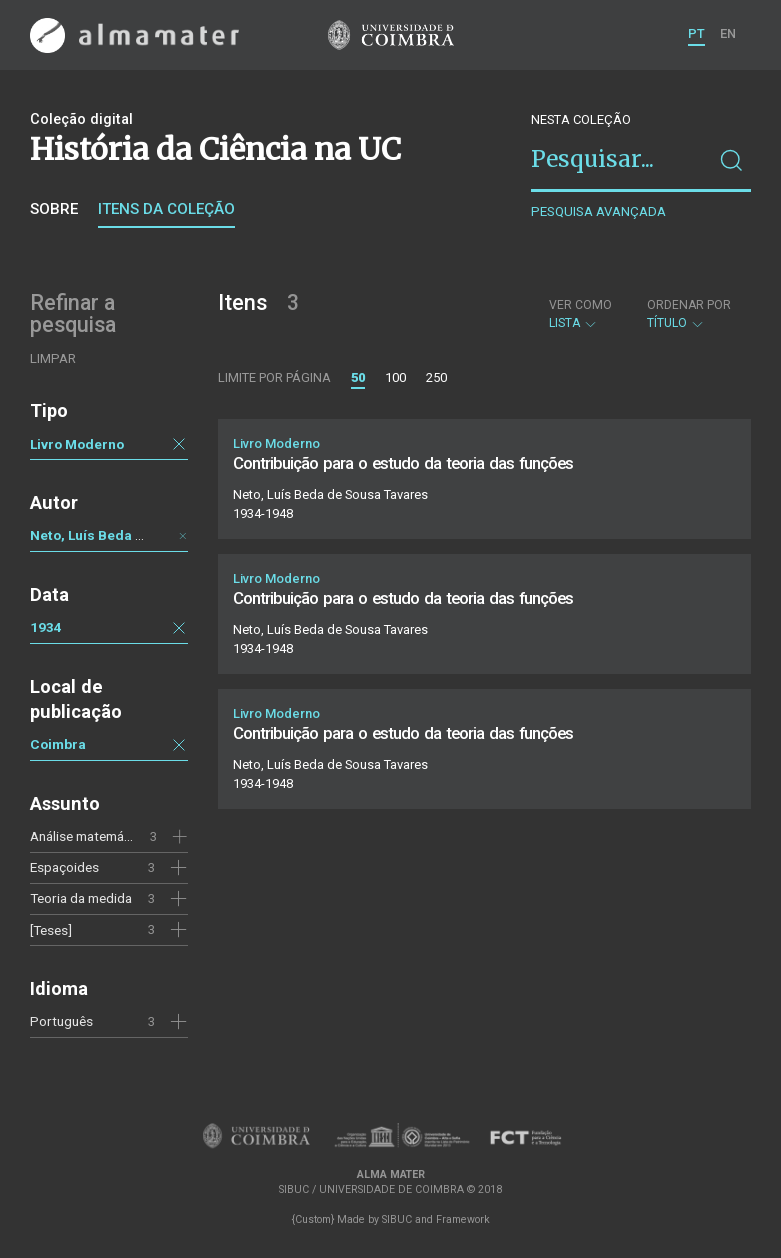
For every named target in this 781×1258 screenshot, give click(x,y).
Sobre (54, 209)
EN (728, 33)
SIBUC (397, 1219)
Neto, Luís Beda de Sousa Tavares (140, 535)
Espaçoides (64, 867)
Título (689, 314)
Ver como (580, 305)
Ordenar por (689, 305)
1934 (46, 627)
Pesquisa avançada (598, 211)
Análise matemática (88, 836)
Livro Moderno (77, 444)
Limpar (53, 358)
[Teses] (51, 930)
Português (61, 1021)
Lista (580, 314)
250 (436, 377)
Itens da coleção (166, 209)
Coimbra (58, 744)
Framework (463, 1219)
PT (696, 33)
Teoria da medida (81, 898)
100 (395, 377)
